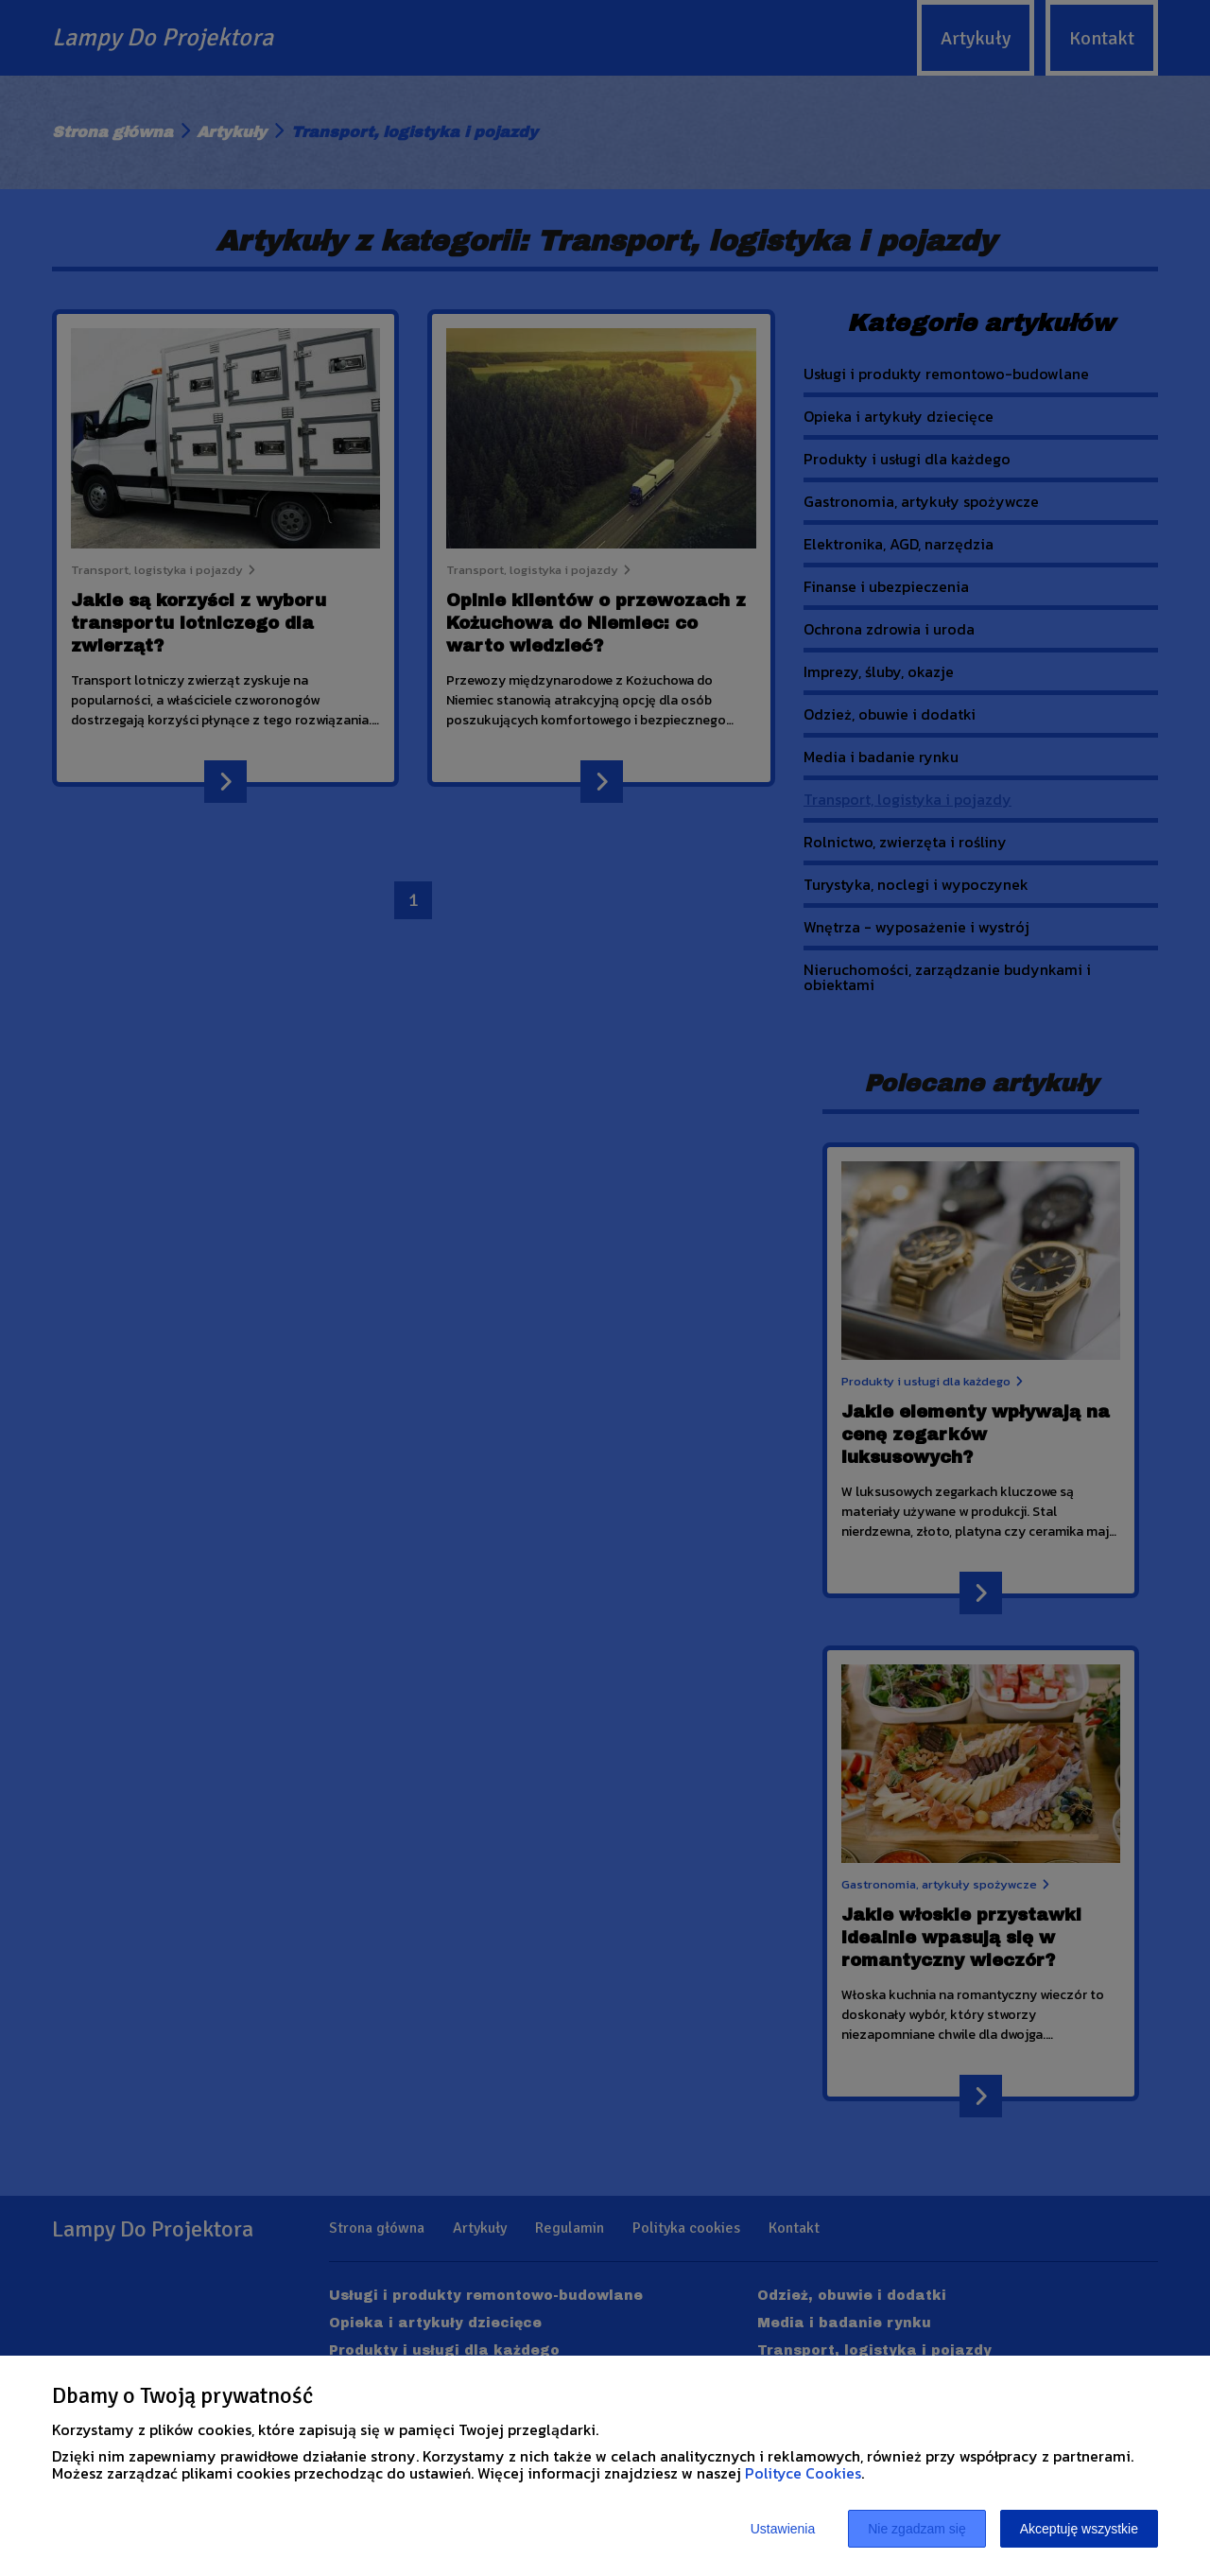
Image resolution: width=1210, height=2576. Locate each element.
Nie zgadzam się (917, 2528)
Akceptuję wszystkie (1079, 2528)
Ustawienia (783, 2528)
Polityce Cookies (803, 2473)
